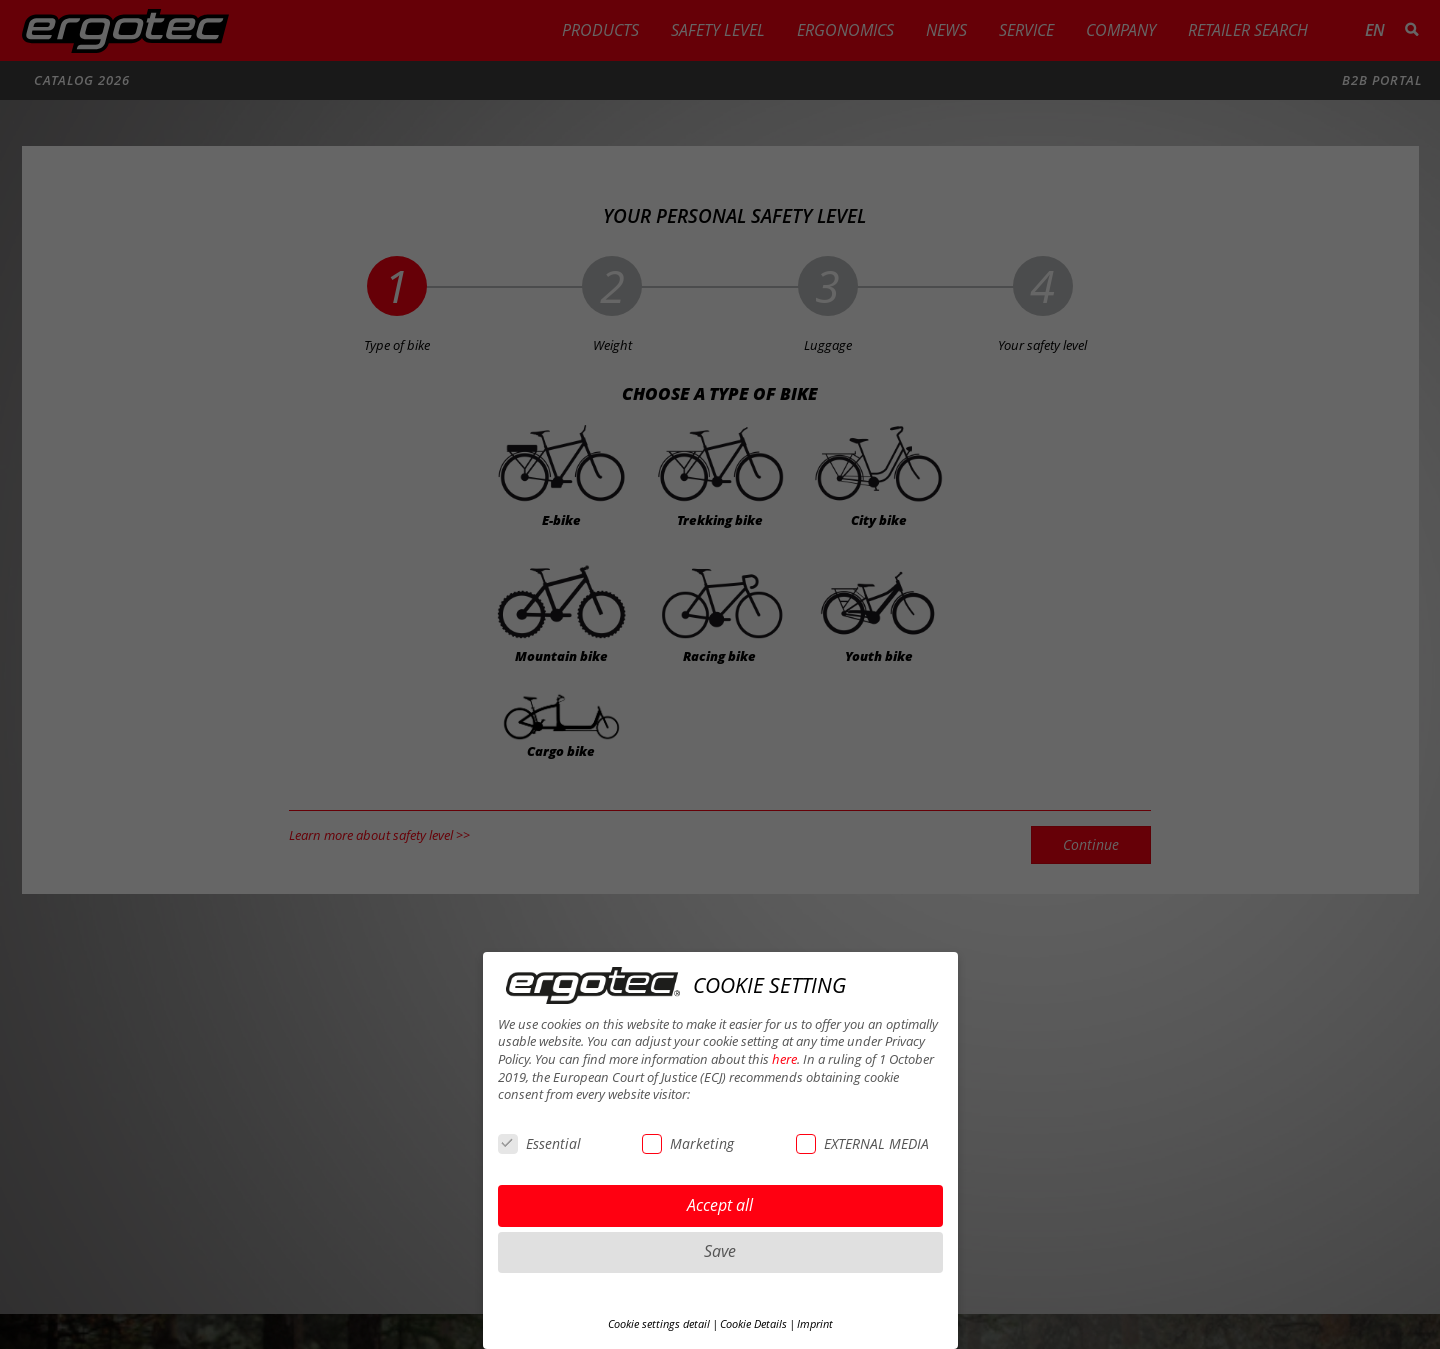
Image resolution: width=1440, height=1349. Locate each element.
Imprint (815, 1324)
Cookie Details (753, 1324)
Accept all (720, 1205)
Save (720, 1251)
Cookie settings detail (659, 1324)
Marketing (688, 1143)
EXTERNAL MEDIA (862, 1143)
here (784, 1059)
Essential (539, 1143)
